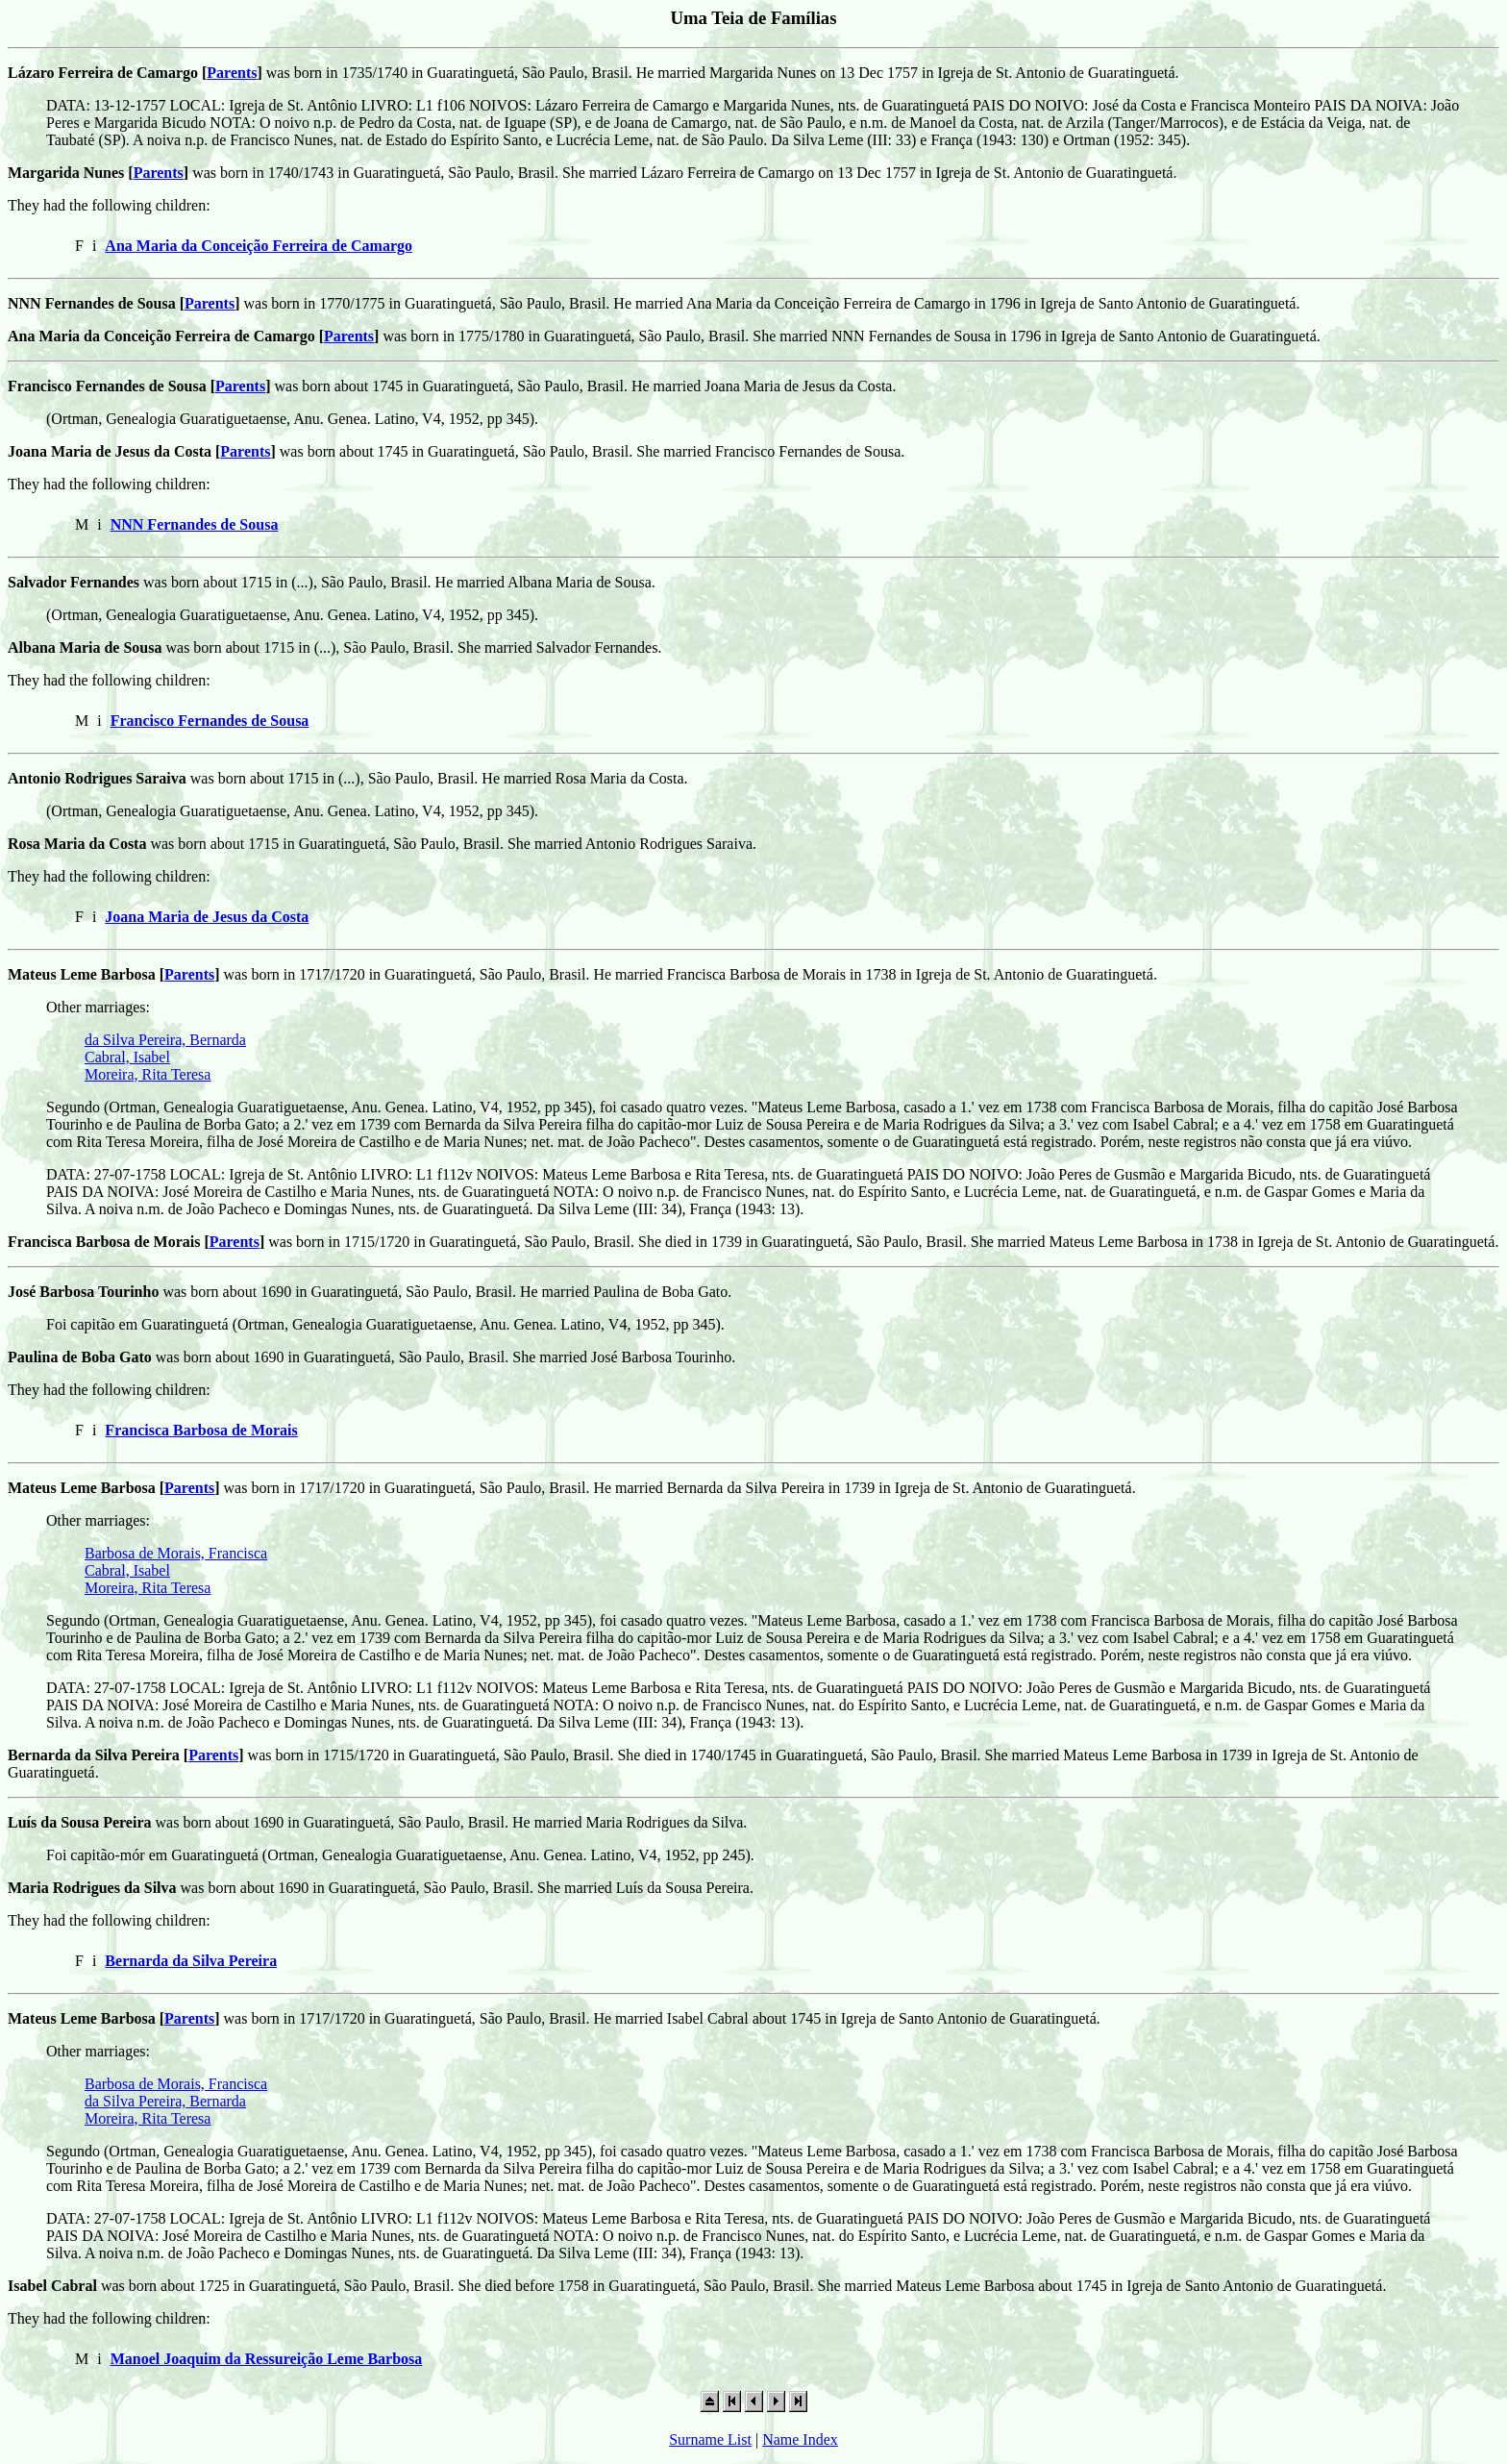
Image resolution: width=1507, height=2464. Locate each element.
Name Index (800, 2439)
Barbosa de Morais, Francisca (176, 1553)
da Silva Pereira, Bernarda (165, 1040)
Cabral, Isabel (127, 1057)
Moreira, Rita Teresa (147, 1074)
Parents (232, 72)
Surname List (710, 2439)
